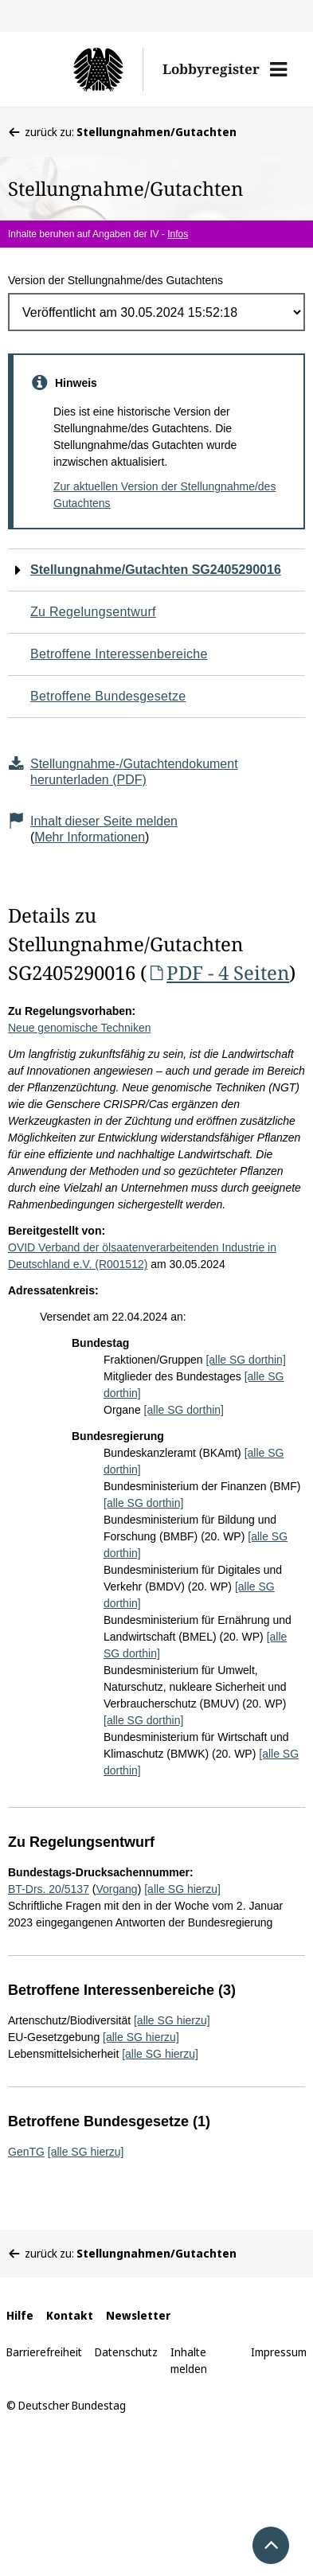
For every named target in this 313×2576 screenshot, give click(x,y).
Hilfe (19, 2315)
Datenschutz (126, 2351)
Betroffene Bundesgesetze (108, 696)
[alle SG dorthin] (245, 1359)
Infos (177, 234)
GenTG (26, 2151)
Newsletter (138, 2315)
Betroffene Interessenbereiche (119, 654)
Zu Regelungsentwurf (93, 612)
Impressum (279, 2351)
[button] (278, 69)
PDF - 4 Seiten (218, 972)
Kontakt (69, 2315)
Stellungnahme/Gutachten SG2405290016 (155, 569)
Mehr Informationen (89, 837)
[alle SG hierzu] (182, 1889)
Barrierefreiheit (44, 2351)
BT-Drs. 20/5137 (48, 1889)
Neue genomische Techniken (79, 1027)
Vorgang (117, 1889)
